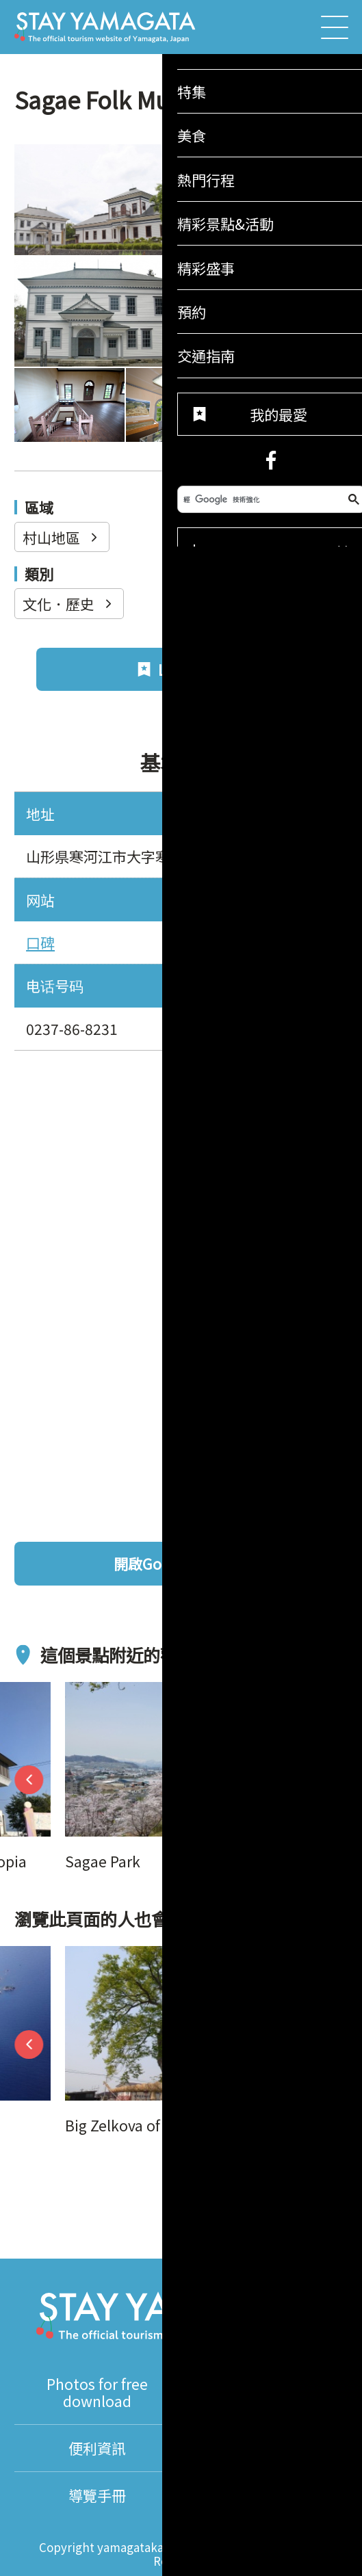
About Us (264, 2494)
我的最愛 (284, 2165)
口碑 (40, 942)
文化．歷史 (69, 603)
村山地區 (62, 537)
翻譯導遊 (264, 2447)
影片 (264, 2392)
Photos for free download (97, 2392)
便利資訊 (97, 2447)
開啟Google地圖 (223, 1563)
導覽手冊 (97, 2494)
